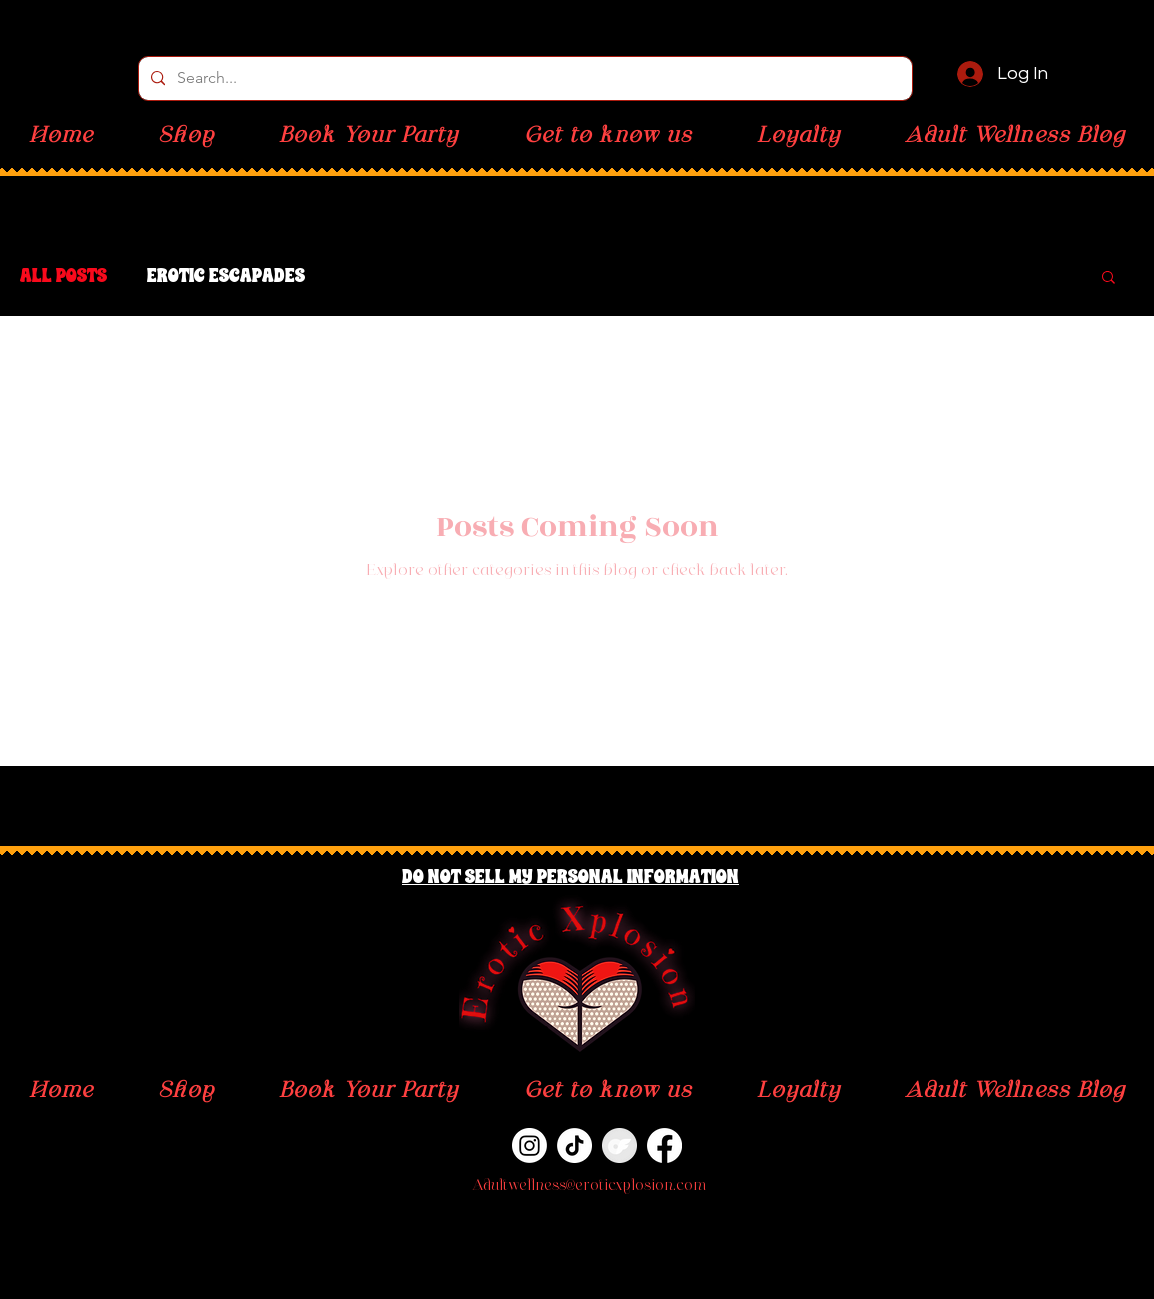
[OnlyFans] (619, 1145)
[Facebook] (664, 1145)
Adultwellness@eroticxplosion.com (589, 1186)
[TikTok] (574, 1145)
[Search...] (523, 78)
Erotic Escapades (226, 275)
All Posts (63, 275)
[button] (1108, 278)
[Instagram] (529, 1145)
